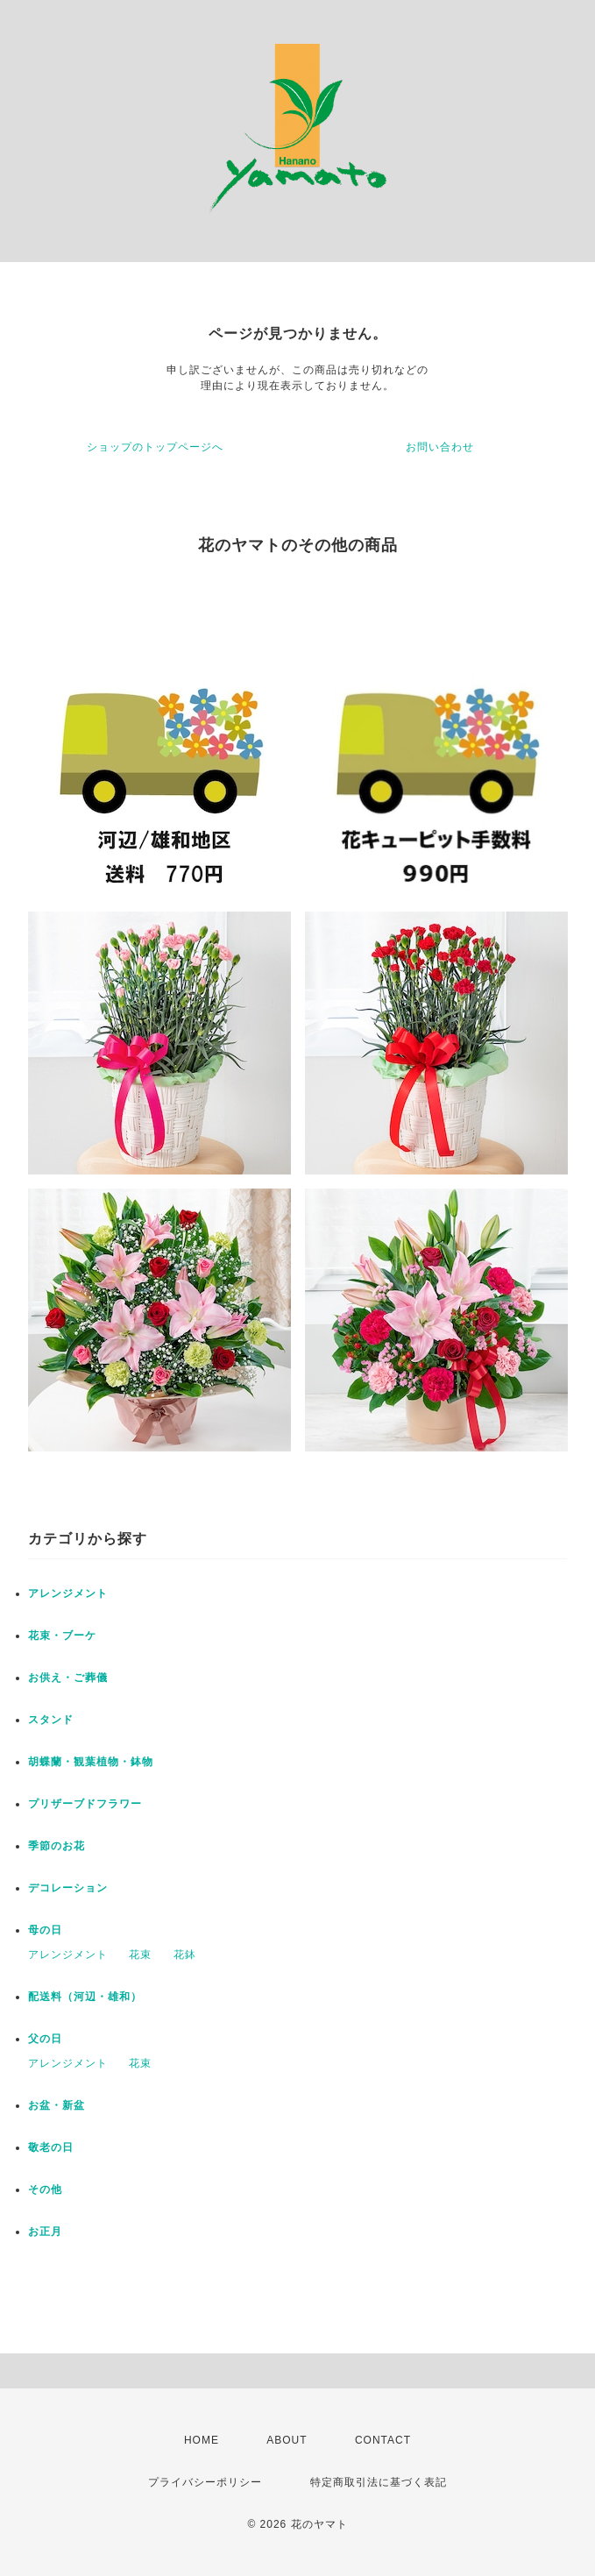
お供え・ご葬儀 (68, 1677)
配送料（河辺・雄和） (85, 1997)
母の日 (45, 1930)
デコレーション (68, 1888)
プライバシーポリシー (205, 2482)
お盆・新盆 (56, 2105)
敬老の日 (51, 2147)
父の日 (45, 2039)
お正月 (45, 2231)
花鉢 (185, 1954)
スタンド (51, 1720)
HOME (201, 2440)
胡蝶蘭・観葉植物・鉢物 (90, 1762)
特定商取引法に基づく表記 (378, 2482)
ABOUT (286, 2440)
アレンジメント (68, 1593)
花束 (140, 1954)
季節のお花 (56, 1846)
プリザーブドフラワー (85, 1804)
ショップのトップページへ (155, 447)
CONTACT (383, 2440)
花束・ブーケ (62, 1635)
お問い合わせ (440, 447)
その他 (45, 2189)
